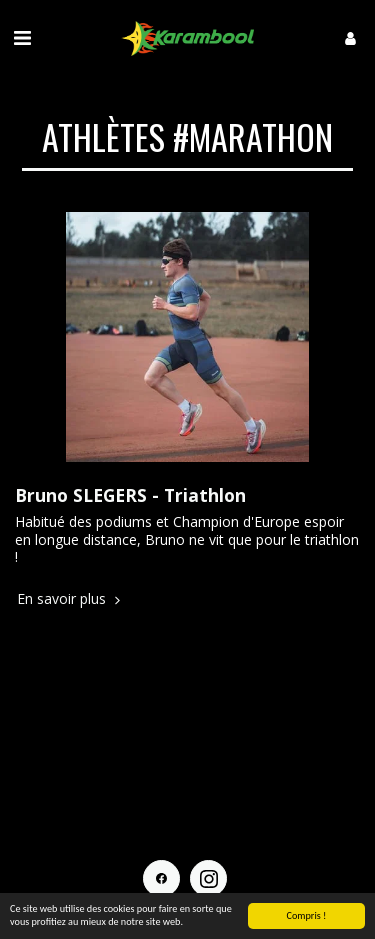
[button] (22, 37)
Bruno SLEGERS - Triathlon (130, 495)
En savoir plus (70, 599)
